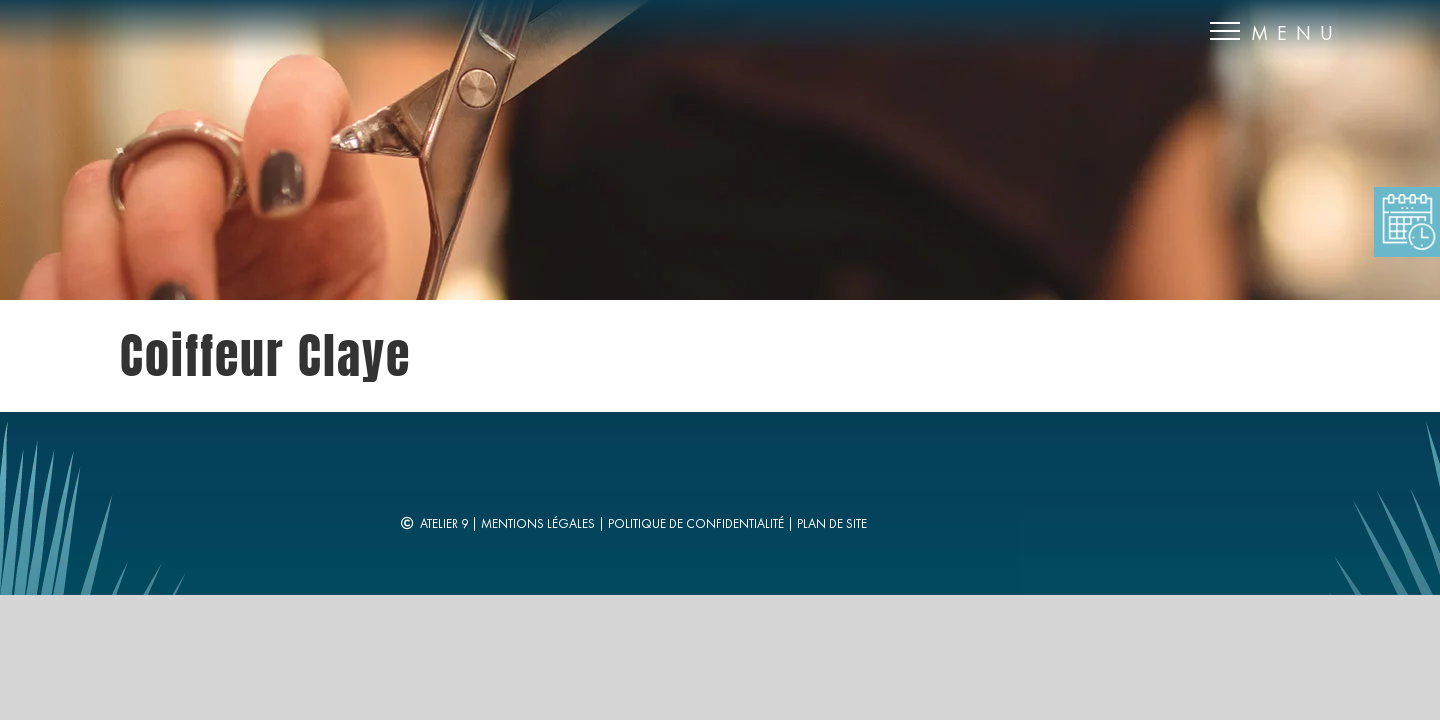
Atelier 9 (444, 523)
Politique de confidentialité (696, 523)
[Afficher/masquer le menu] (1225, 31)
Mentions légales (538, 523)
